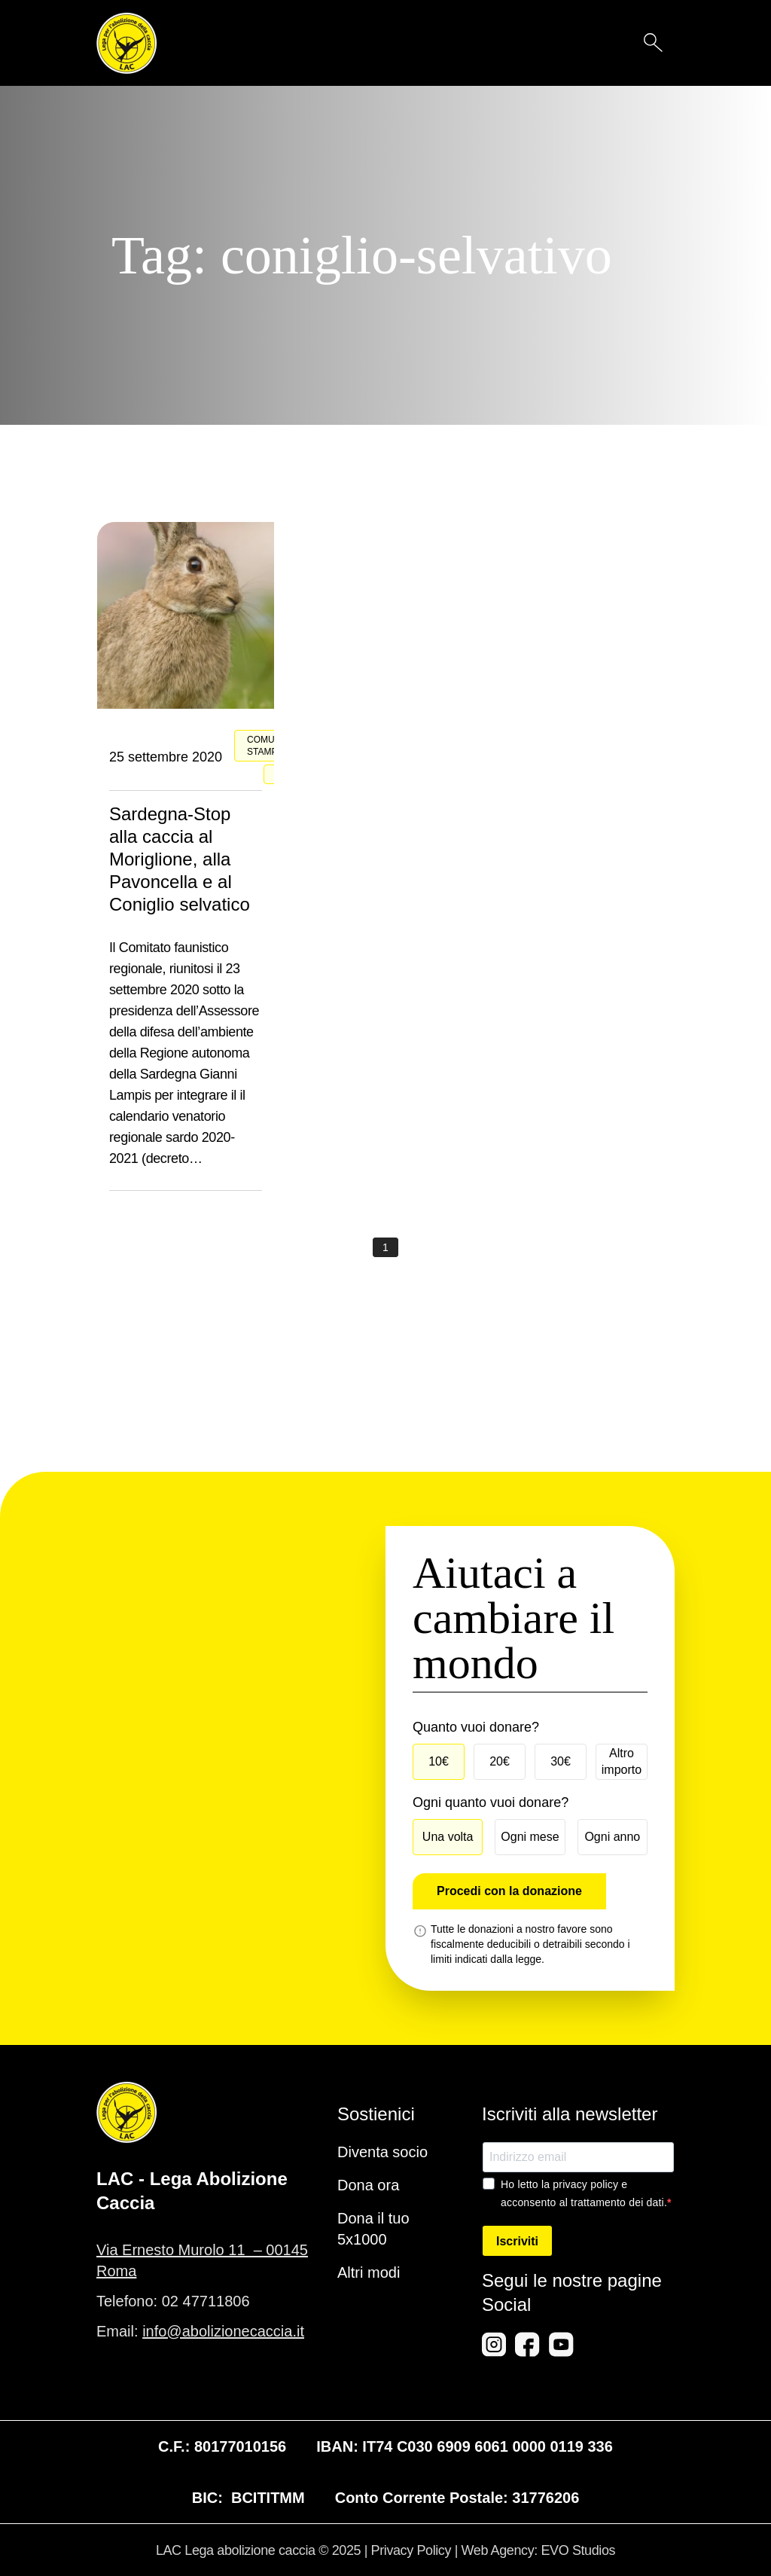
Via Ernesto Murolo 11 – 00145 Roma (202, 2260)
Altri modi (368, 2272)
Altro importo (621, 1761)
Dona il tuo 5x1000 (373, 2229)
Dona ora (368, 2185)
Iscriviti (517, 2241)
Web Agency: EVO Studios (539, 2550)
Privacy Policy (411, 2550)
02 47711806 (206, 2301)
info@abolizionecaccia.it (223, 2331)
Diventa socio (382, 2152)
